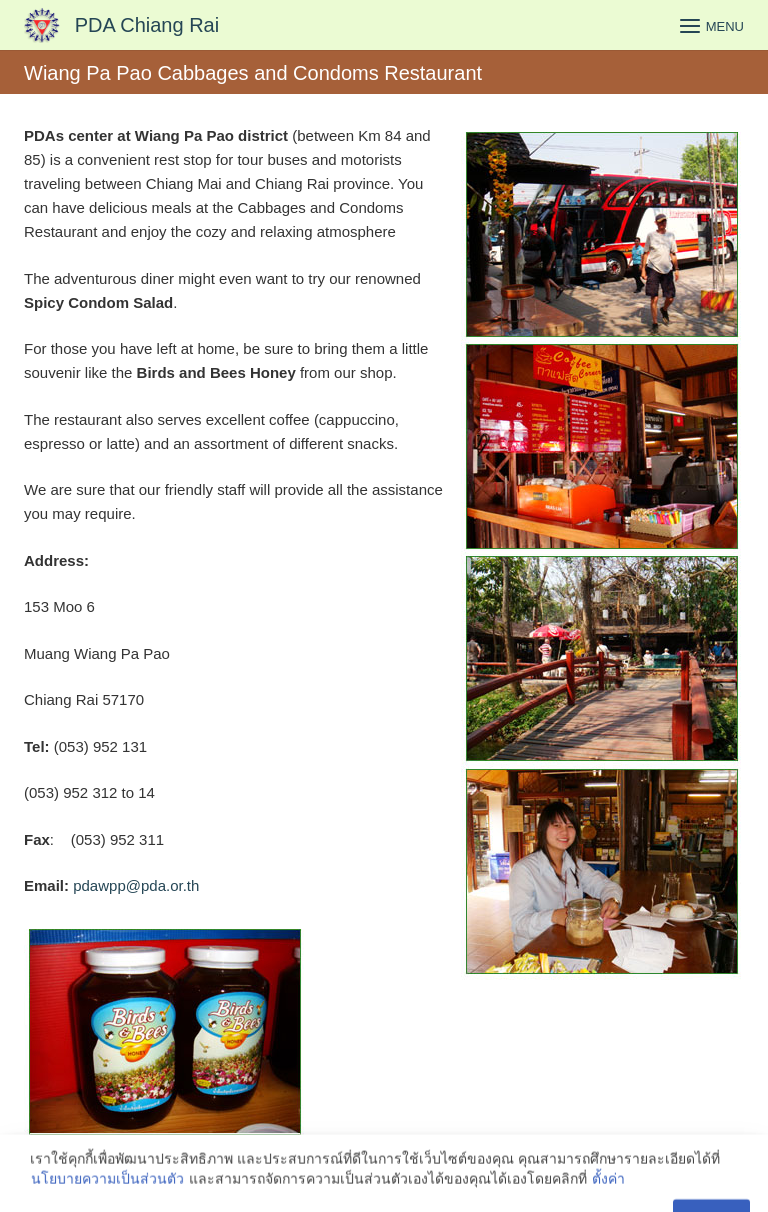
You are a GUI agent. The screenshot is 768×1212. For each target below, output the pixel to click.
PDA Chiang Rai (147, 25)
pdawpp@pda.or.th (136, 885)
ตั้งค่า (608, 1191)
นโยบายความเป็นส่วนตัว (107, 1191)
